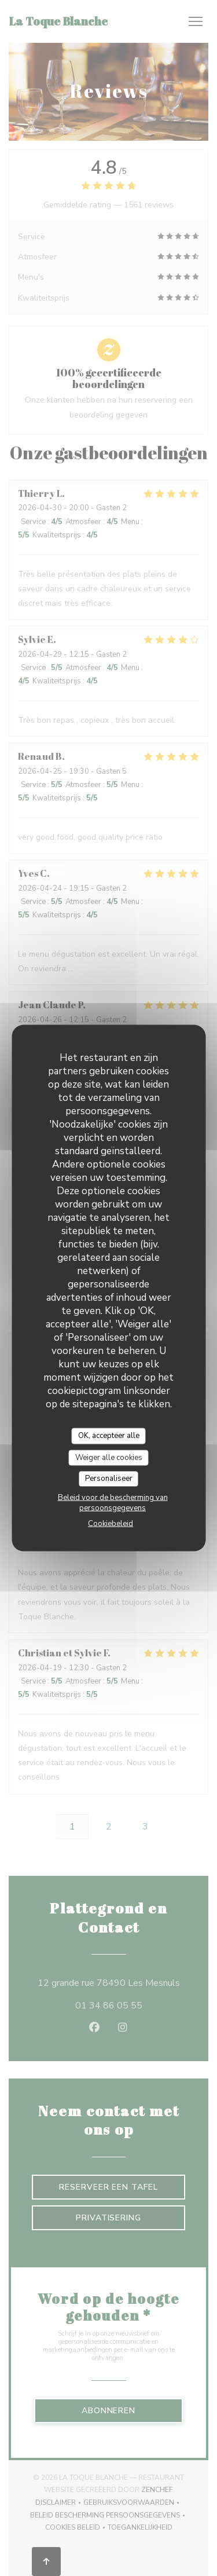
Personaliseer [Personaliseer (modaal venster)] (109, 1478)
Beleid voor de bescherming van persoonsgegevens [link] (113, 1502)
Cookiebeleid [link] (110, 1523)
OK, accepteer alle (108, 1435)
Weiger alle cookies (108, 1457)
